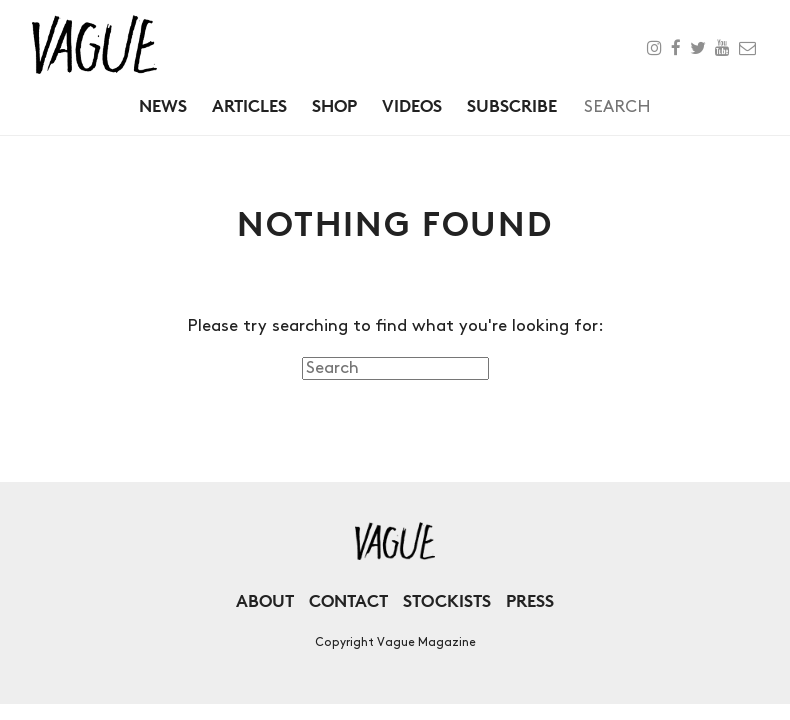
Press (530, 600)
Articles (249, 105)
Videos (412, 105)
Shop (334, 105)
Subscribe (512, 105)
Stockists (447, 600)
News (163, 105)
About (265, 600)
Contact (348, 600)
